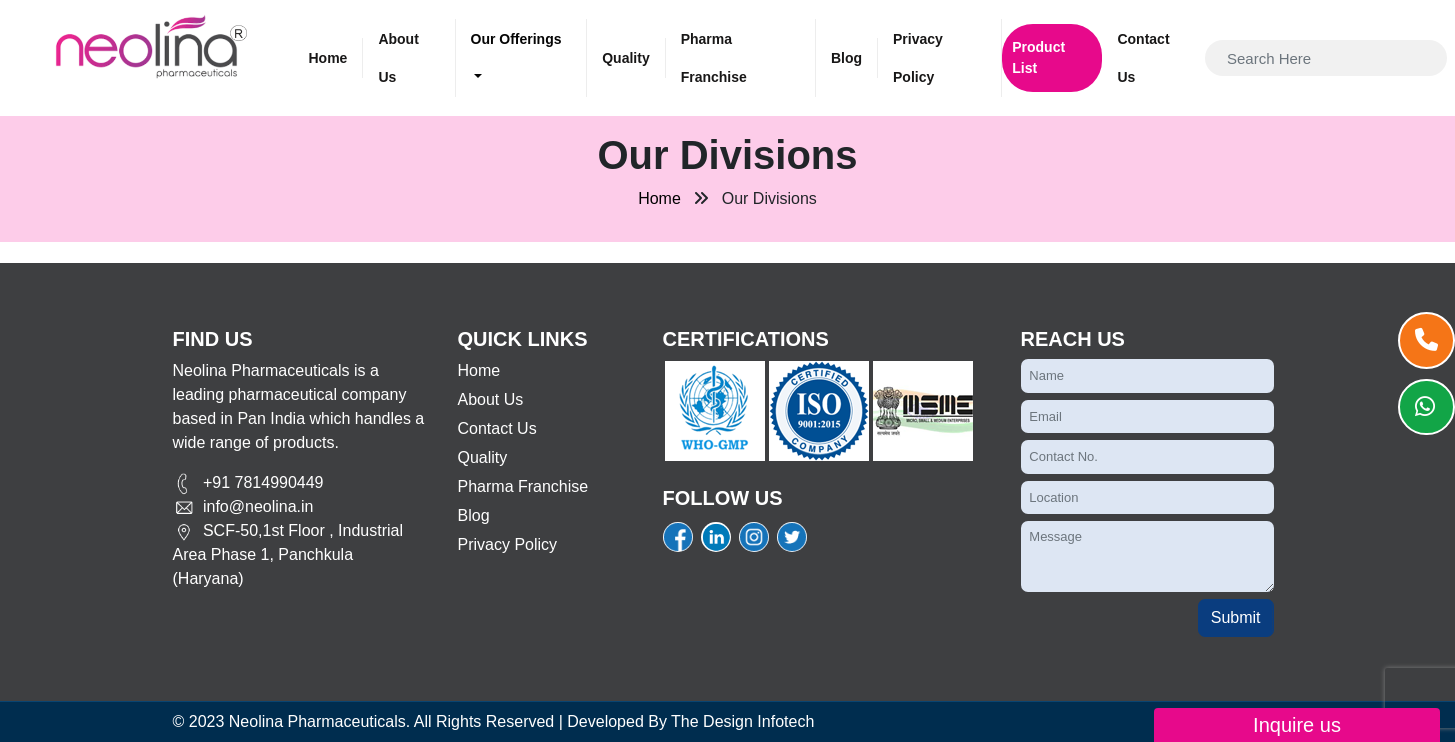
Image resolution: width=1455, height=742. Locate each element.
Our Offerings (516, 39)
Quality (625, 58)
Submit (1236, 617)
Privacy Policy (918, 58)
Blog (846, 58)
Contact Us (1143, 58)
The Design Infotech (742, 721)
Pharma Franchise (714, 58)
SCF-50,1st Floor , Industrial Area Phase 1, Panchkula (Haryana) (288, 554)
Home (328, 58)
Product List (1038, 57)
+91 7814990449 (248, 482)
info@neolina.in (243, 506)
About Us (398, 58)
